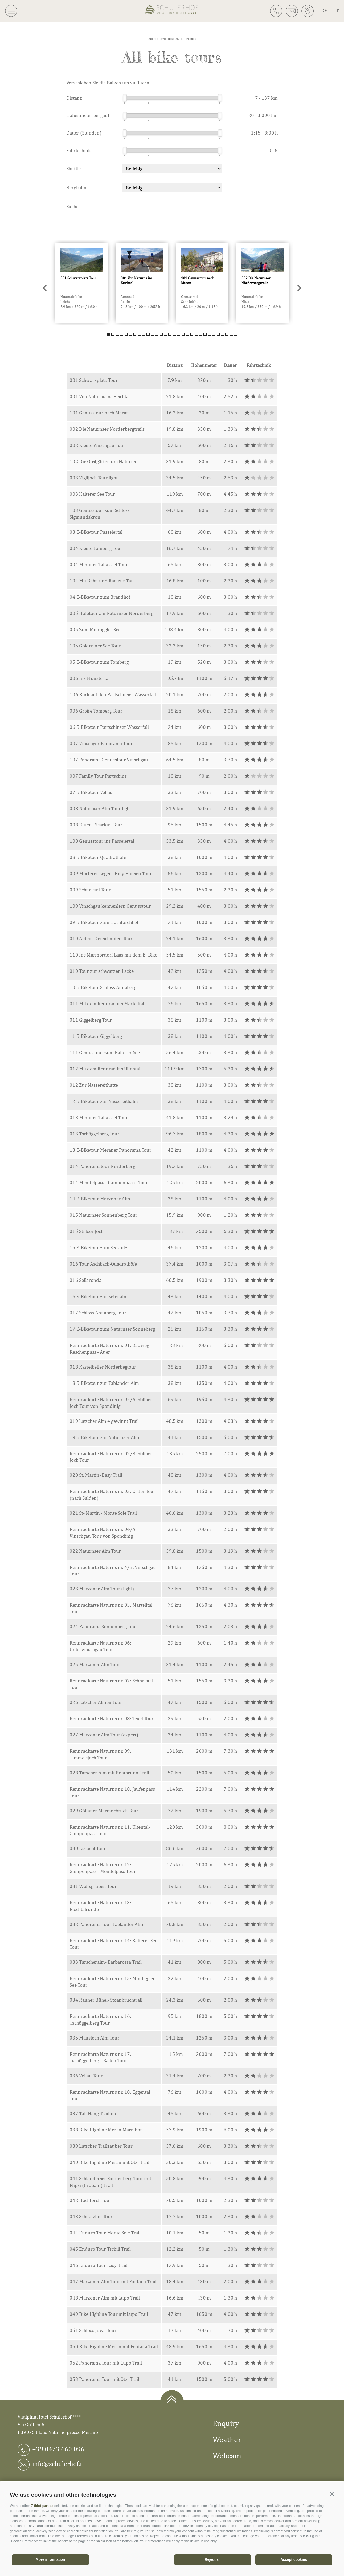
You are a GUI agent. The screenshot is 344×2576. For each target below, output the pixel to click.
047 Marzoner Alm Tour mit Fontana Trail (113, 2281)
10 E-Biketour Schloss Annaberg (103, 987)
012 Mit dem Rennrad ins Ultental (105, 1068)
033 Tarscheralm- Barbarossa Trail (106, 1962)
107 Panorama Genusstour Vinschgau (109, 759)
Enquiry (226, 2423)
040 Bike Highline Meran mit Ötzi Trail (109, 2162)
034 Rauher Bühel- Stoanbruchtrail (106, 2000)
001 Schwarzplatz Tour (94, 380)
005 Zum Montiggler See (95, 629)
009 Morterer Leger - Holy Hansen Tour (111, 873)
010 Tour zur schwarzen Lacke (102, 971)
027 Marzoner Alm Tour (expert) (104, 1734)
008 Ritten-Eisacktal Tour (96, 824)
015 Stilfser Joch (86, 1231)
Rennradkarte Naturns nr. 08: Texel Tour (112, 1718)
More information (50, 2559)
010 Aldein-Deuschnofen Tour (101, 938)
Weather (227, 2439)
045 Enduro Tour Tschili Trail (100, 2249)
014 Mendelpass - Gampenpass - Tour (109, 1182)
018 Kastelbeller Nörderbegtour (103, 1367)
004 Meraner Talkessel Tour (99, 564)
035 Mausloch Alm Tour (94, 2038)
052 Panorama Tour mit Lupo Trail (106, 2363)
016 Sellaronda (85, 1280)
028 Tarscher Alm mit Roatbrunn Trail (109, 1772)
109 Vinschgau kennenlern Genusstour (110, 906)
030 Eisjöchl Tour (88, 1848)
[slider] (125, 97)
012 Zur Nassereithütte (94, 1085)
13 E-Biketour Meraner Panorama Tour (110, 1150)
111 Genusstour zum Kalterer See (105, 1052)
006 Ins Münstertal (90, 678)
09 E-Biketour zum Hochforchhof (104, 922)
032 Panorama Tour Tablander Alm (106, 1924)
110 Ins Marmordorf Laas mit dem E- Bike (113, 955)
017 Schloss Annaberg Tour (98, 1312)
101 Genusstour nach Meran (99, 412)
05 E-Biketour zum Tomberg (99, 662)
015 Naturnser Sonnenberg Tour (103, 1215)
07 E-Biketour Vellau (91, 792)
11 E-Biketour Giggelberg (96, 1036)
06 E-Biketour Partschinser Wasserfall (109, 727)
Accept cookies (293, 2559)
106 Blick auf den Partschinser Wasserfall (113, 694)
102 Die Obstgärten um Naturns (103, 461)
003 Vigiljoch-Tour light (94, 477)
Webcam (227, 2455)
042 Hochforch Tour (90, 2200)
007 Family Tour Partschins (98, 776)
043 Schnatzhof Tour (91, 2216)
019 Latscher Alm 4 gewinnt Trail (104, 1421)
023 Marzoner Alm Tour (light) (102, 1588)
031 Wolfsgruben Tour (93, 1886)
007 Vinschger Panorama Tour (101, 743)
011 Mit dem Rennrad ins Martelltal (107, 1003)
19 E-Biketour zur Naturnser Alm (104, 1437)
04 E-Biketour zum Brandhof (100, 597)
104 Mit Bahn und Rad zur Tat (101, 580)
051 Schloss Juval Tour (93, 2330)
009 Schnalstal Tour (90, 889)
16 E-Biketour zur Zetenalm (99, 1296)
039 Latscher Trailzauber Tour (101, 2146)
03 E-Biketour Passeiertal (96, 532)
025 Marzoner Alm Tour (95, 1664)
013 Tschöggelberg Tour (94, 1133)
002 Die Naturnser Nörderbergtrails (107, 429)
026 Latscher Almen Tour (96, 1702)
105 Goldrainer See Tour (95, 646)
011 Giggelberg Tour (91, 1020)
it (336, 10)
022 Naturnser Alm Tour (95, 1551)
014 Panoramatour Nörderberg (102, 1166)
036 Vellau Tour (86, 2076)
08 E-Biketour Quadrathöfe (98, 857)
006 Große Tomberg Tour (96, 711)
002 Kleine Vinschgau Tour (97, 445)
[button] (331, 2494)
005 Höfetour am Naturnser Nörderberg (111, 613)
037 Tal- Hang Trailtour (94, 2113)
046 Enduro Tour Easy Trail (98, 2265)
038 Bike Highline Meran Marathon (106, 2129)
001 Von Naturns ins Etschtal (100, 396)
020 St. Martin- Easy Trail (96, 1475)
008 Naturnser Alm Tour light (100, 808)
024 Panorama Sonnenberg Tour (103, 1626)
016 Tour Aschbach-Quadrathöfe (103, 1264)
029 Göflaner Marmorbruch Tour (104, 1810)
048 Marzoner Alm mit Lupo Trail (105, 2298)
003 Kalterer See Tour (92, 494)
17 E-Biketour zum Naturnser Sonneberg (112, 1329)
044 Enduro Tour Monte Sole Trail (105, 2232)
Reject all (212, 2559)
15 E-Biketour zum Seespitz (98, 1247)
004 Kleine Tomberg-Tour (96, 548)
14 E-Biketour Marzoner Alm (100, 1199)
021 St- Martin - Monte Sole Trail (103, 1513)
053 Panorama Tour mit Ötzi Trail (104, 2379)
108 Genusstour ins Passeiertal (102, 841)
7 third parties (42, 2506)
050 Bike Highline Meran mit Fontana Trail (114, 2346)
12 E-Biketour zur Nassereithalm (104, 1101)
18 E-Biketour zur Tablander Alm (104, 1383)
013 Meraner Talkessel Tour (99, 1117)
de (327, 10)
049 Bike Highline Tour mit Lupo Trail (109, 2314)
